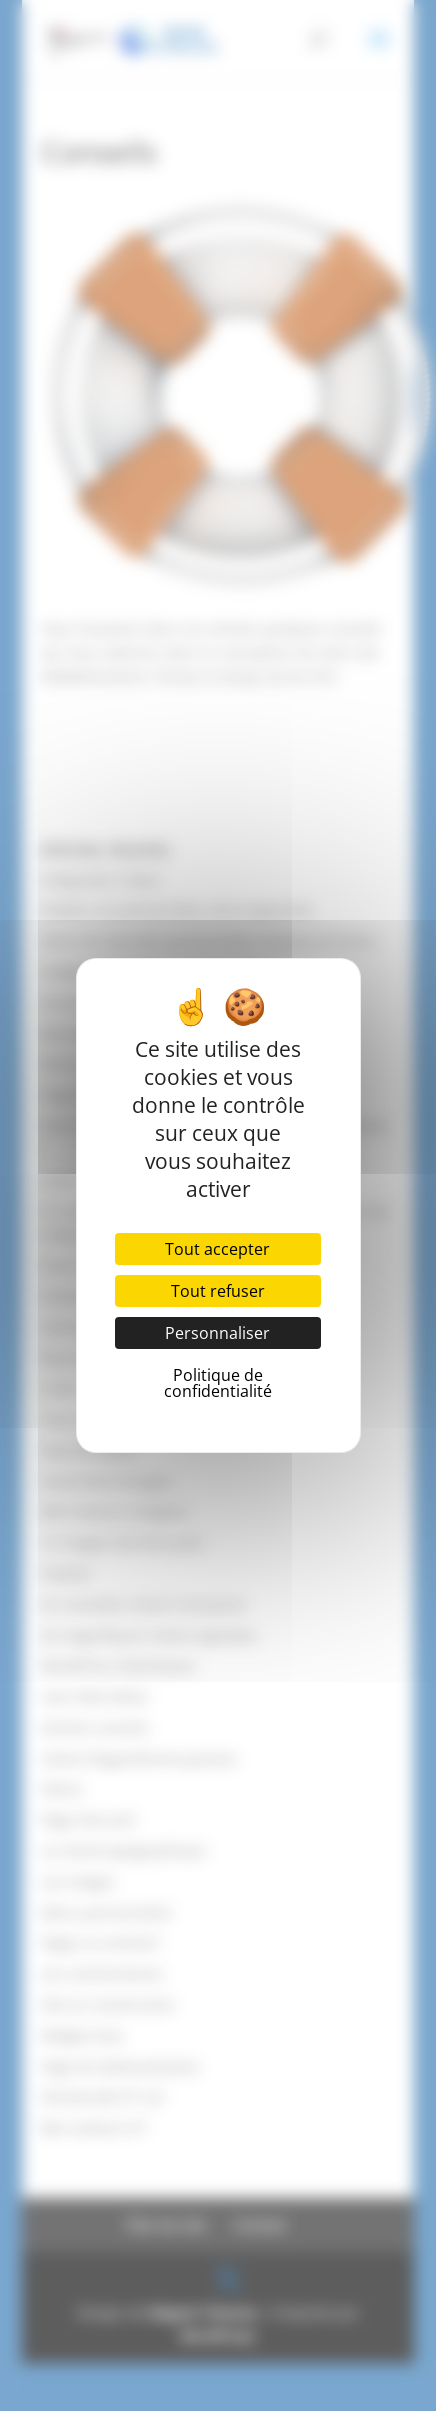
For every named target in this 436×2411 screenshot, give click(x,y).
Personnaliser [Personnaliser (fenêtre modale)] (217, 1333)
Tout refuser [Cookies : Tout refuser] (218, 1291)
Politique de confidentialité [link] (218, 1383)
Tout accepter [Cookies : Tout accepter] (217, 1249)
